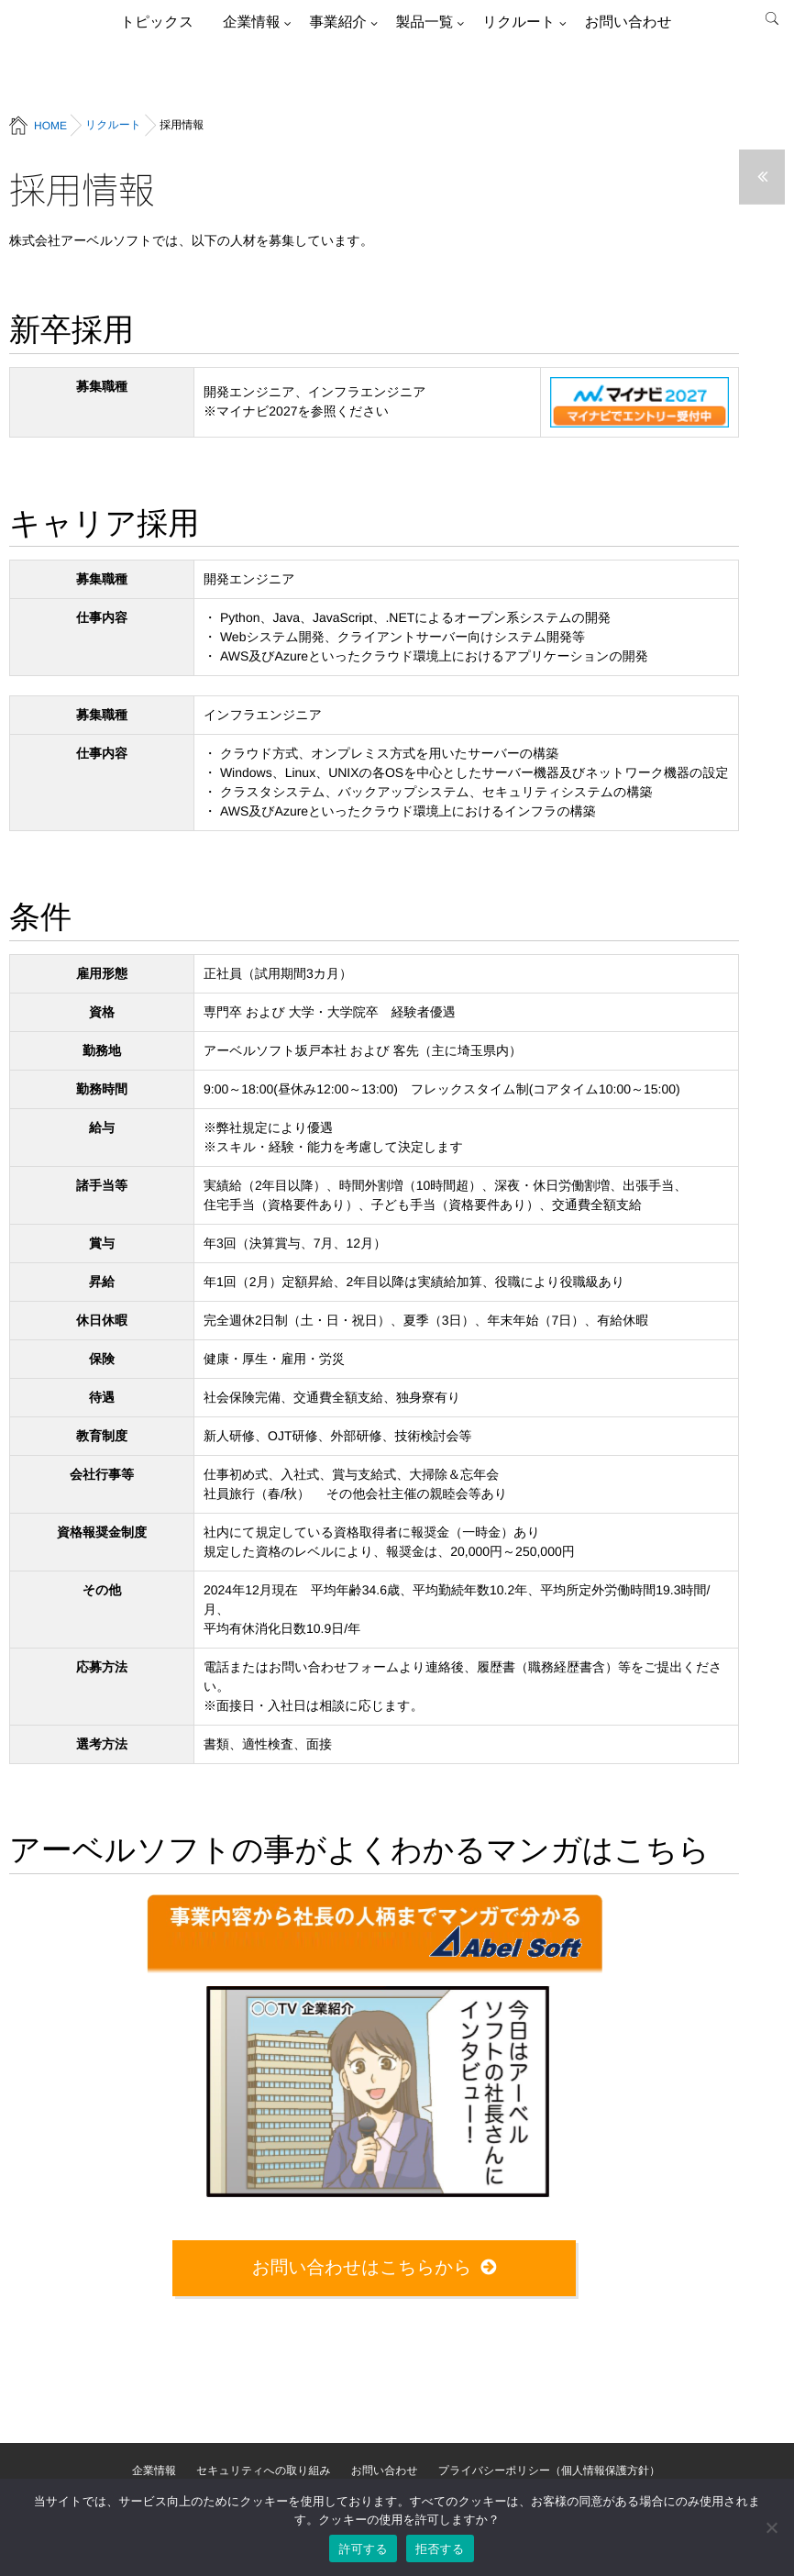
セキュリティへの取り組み (263, 2470)
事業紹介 (337, 22)
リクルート (518, 22)
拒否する (440, 2549)
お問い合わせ (628, 22)
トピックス (156, 22)
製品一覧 (424, 22)
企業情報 (251, 22)
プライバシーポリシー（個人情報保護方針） (549, 2470)
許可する (363, 2549)
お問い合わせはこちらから (362, 2268)
